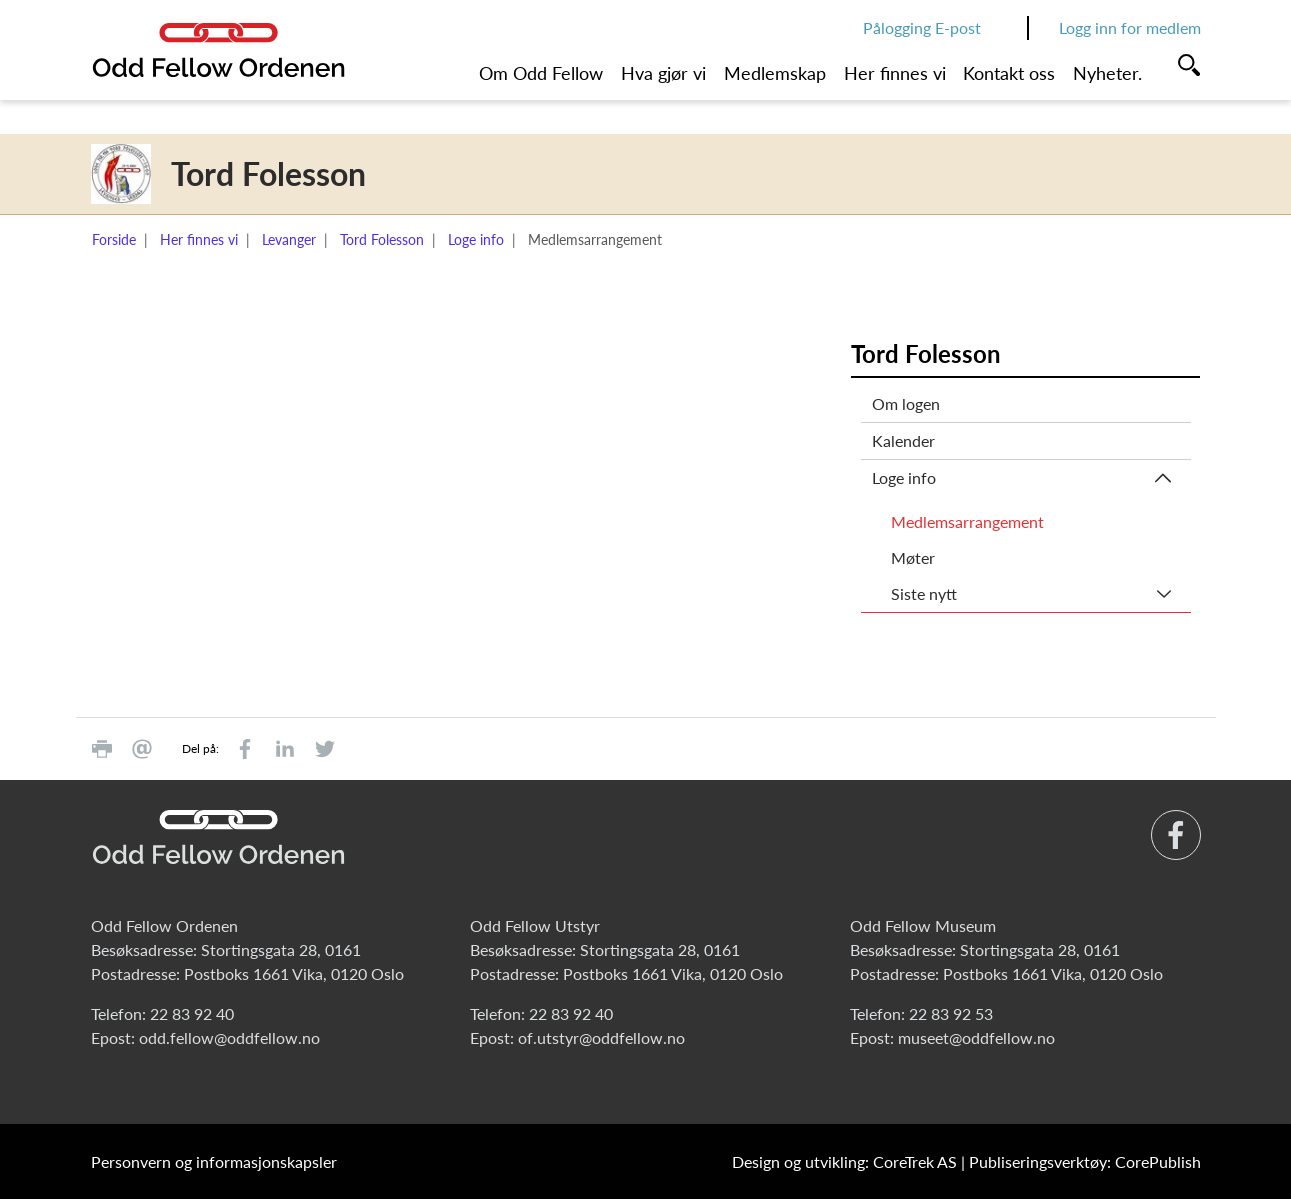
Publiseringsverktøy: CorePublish (1085, 1161)
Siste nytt (924, 593)
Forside (114, 239)
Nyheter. (1107, 73)
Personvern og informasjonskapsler (214, 1161)
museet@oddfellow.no (976, 1037)
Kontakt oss (1009, 73)
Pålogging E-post (922, 27)
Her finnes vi (895, 73)
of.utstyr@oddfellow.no (601, 1037)
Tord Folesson (382, 239)
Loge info (476, 239)
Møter (913, 557)
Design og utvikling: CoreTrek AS (844, 1161)
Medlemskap (775, 73)
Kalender (903, 440)
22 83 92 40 (192, 1013)
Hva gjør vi (663, 73)
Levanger (289, 239)
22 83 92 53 (951, 1013)
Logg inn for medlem (1130, 27)
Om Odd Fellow (541, 73)
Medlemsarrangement (967, 521)
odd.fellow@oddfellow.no (229, 1037)
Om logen (906, 403)
